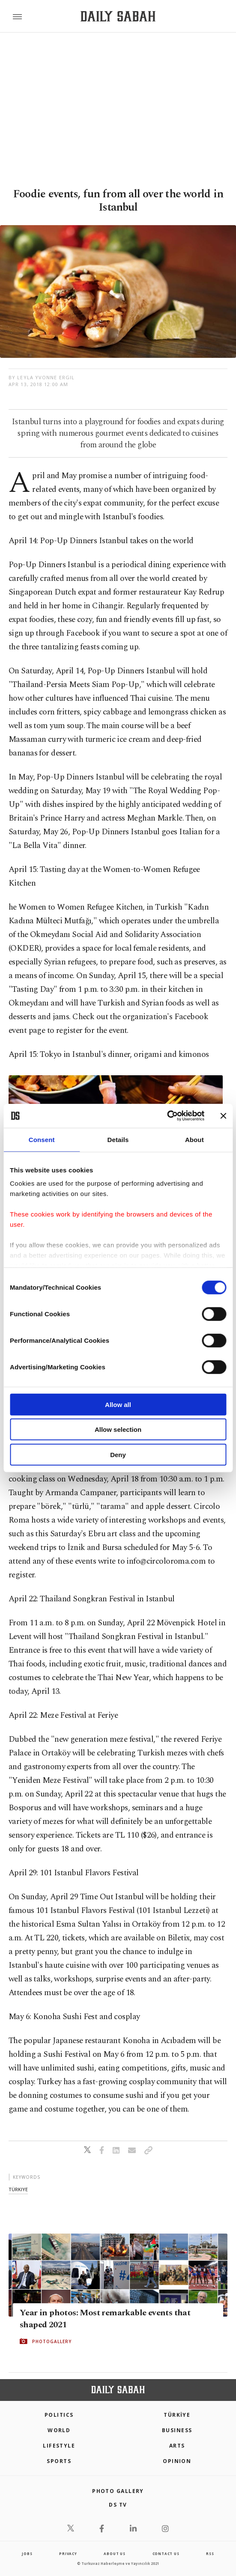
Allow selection (118, 1429)
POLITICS (59, 2414)
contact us (165, 2553)
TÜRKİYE (177, 2414)
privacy (68, 2553)
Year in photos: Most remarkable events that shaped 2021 (105, 2318)
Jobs (27, 2553)
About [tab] (194, 1139)
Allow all (118, 1404)
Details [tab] (118, 1139)
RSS (210, 2553)
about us (114, 2553)
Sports (59, 2461)
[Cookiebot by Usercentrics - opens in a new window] (166, 1115)
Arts (177, 2445)
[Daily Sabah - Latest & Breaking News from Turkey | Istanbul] (118, 16)
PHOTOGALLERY (52, 2341)
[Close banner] (223, 1116)
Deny (118, 1454)
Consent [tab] (42, 1139)
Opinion (177, 2461)
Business (177, 2430)
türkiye (18, 2189)
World (59, 2430)
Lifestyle (59, 2445)
